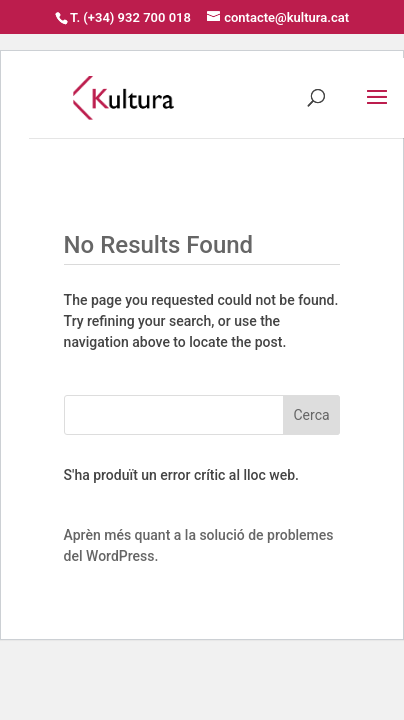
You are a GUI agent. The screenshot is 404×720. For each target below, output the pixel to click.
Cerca (312, 415)
